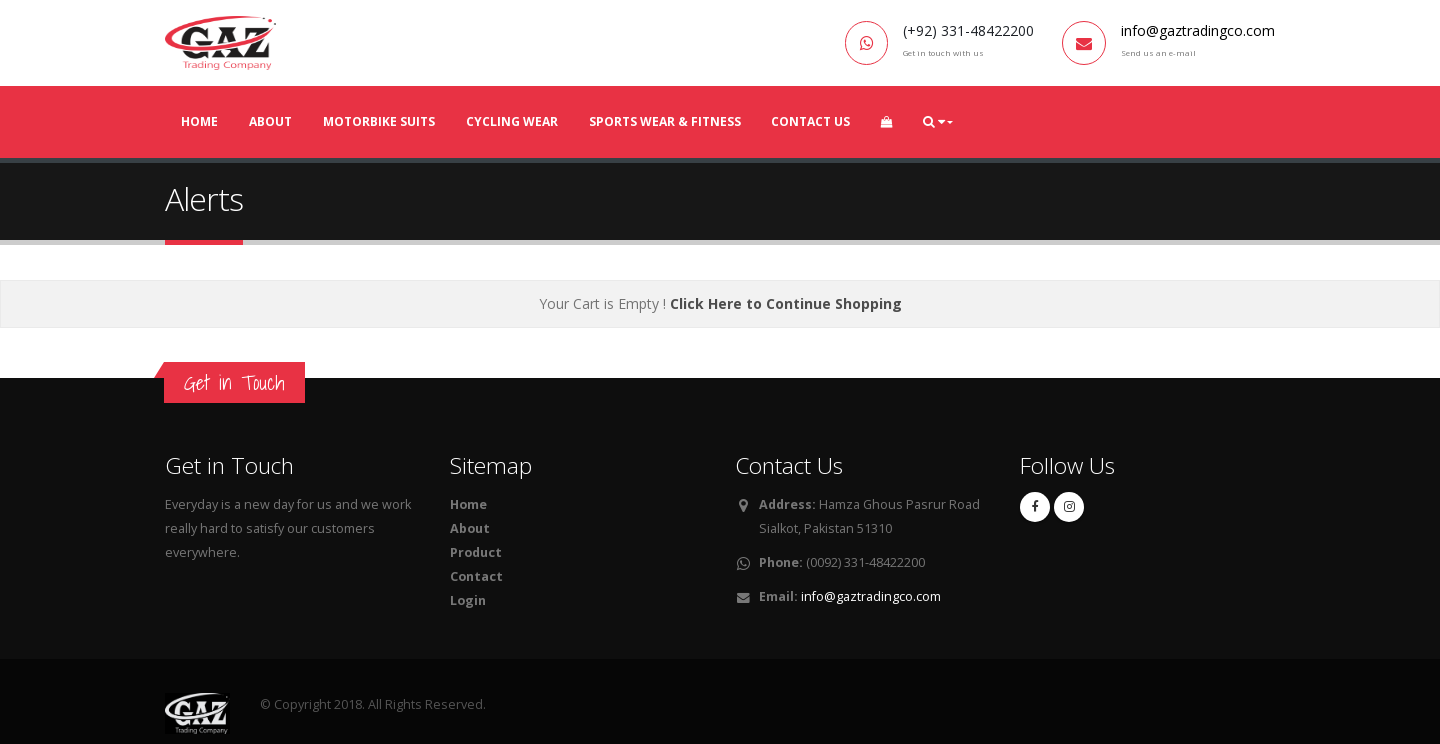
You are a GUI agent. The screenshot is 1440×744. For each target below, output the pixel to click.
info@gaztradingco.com (1198, 30)
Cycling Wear (512, 121)
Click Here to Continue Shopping (786, 303)
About (270, 121)
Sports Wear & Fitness (665, 121)
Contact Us (810, 121)
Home (199, 121)
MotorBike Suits (379, 121)
